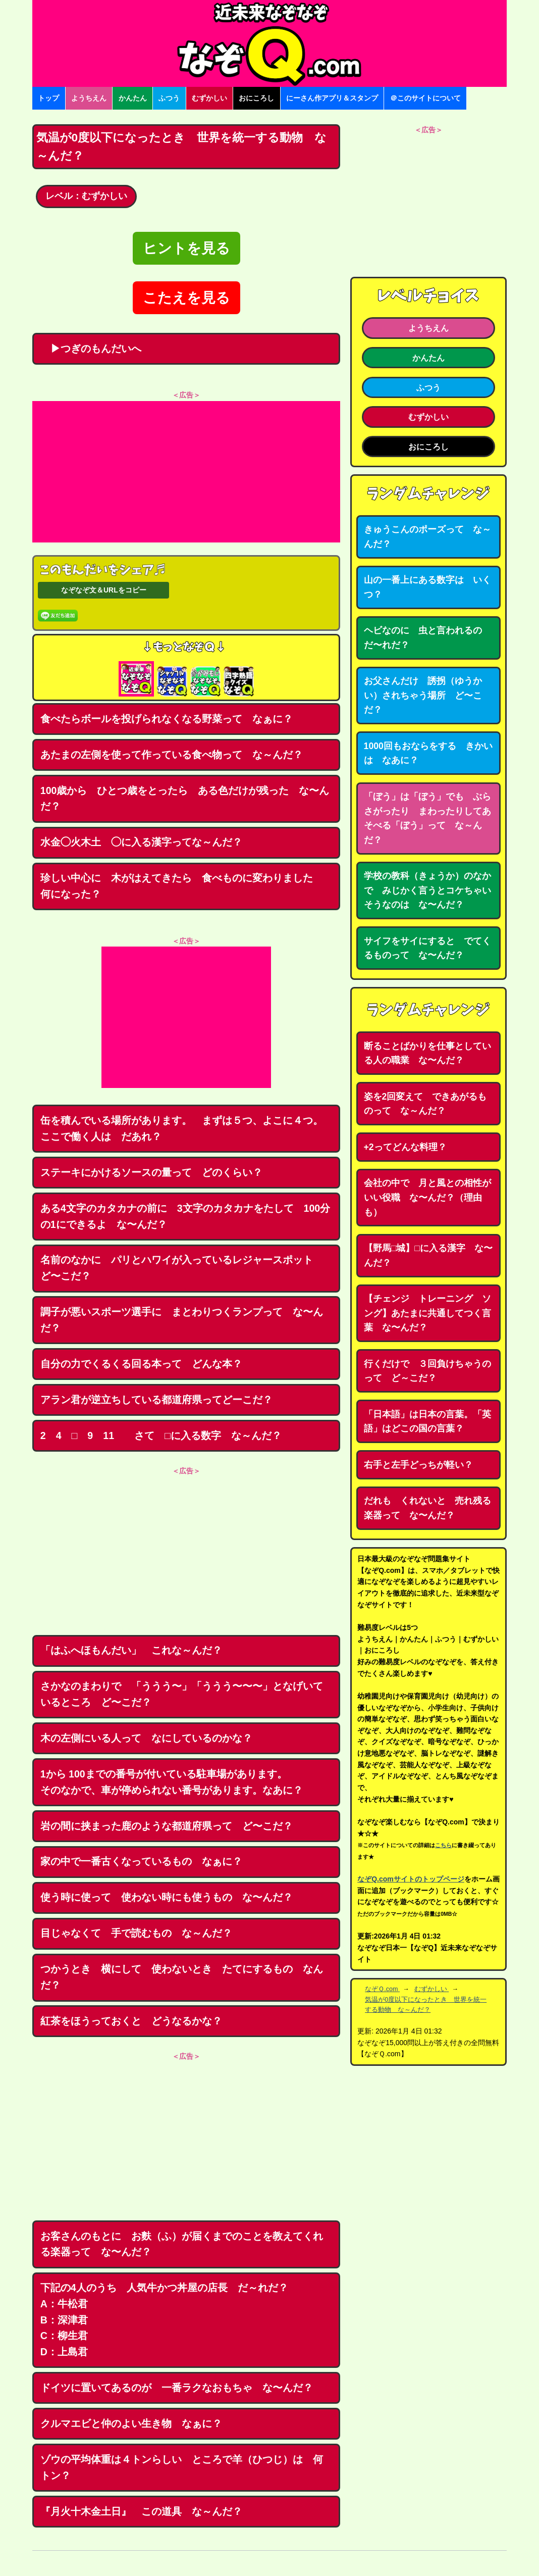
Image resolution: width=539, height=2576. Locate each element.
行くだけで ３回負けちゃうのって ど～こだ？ (427, 1371)
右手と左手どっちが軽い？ (418, 1465)
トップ (48, 98)
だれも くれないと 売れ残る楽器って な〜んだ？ (427, 1508)
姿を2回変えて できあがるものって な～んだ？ (425, 1104)
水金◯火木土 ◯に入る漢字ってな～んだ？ (141, 842)
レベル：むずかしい (86, 196)
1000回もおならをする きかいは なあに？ (428, 753)
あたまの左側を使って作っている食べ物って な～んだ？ (171, 754)
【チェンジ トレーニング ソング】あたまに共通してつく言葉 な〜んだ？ (427, 1313)
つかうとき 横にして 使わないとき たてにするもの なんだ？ (181, 1977)
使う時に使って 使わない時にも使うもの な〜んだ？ (166, 1897)
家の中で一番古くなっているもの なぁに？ (141, 1861)
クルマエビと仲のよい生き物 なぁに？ (131, 2423)
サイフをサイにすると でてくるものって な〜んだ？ (427, 948)
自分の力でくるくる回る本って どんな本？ (141, 1363)
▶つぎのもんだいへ (90, 348)
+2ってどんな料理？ (405, 1147)
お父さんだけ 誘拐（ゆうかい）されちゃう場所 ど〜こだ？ (423, 695)
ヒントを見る (186, 248)
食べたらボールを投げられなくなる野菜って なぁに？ (166, 718)
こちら (443, 1845)
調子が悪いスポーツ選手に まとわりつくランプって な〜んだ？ (181, 1319)
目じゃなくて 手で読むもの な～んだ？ (136, 1933)
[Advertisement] (186, 471)
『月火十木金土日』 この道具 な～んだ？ (141, 2511)
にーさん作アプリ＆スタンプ (332, 98)
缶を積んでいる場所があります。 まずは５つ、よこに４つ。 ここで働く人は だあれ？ (186, 1128)
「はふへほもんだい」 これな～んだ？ (131, 1650)
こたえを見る (186, 298)
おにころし (256, 98)
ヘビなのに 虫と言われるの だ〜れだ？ (427, 637)
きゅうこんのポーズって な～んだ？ (427, 536)
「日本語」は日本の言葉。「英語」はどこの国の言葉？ (427, 1421)
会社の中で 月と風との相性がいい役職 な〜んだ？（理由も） (427, 1197)
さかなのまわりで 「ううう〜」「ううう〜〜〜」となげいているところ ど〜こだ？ (181, 1694)
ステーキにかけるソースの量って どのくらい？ (151, 1172)
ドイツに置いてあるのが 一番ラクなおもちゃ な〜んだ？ (176, 2387)
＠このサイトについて (425, 98)
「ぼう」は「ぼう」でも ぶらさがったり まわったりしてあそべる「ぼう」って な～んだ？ (427, 818)
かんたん (133, 98)
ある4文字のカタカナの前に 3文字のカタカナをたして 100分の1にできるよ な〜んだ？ (185, 1216)
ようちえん (88, 98)
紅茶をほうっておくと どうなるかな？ (131, 2020)
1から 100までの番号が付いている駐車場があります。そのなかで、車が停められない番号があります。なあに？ (171, 1782)
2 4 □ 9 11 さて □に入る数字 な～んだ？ (161, 1435)
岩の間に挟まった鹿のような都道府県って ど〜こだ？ (166, 1825)
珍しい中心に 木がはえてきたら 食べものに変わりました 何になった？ (181, 886)
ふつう (169, 98)
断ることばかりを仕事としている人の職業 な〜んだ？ (427, 1053)
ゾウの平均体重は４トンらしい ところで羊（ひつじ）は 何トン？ (181, 2467)
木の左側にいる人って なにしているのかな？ (146, 1738)
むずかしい (209, 98)
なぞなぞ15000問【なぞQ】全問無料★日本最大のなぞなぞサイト (269, 43)
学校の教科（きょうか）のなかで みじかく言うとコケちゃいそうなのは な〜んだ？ (427, 890)
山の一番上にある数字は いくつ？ (427, 587)
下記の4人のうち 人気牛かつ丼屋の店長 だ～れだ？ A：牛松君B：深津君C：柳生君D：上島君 (169, 2319)
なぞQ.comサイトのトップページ (410, 1879)
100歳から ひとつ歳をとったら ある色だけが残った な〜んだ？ (185, 798)
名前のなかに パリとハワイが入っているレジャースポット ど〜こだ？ (181, 1267)
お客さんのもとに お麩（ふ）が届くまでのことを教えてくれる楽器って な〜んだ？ (181, 2244)
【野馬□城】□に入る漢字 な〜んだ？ (428, 1255)
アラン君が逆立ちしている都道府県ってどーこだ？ (156, 1399)
